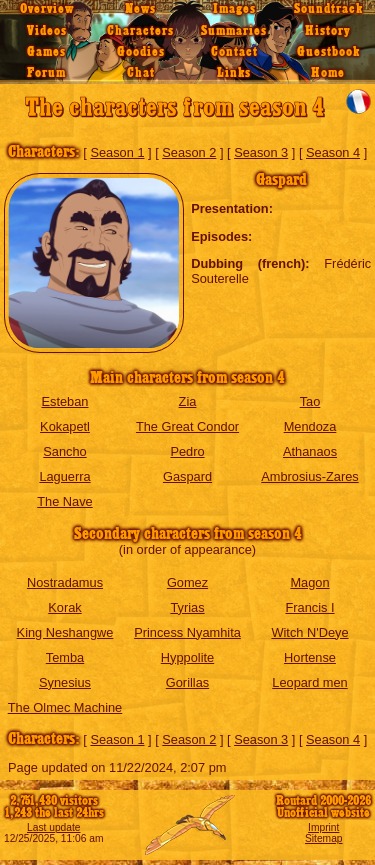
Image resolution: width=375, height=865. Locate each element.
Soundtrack (328, 9)
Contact (234, 52)
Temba (65, 657)
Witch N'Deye (309, 632)
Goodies (141, 52)
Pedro (187, 451)
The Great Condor (187, 426)
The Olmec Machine (65, 707)
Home (328, 73)
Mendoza (310, 426)
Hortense (310, 657)
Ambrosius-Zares (309, 476)
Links (234, 73)
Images (234, 9)
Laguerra (64, 476)
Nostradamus (65, 582)
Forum (46, 73)
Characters (140, 31)
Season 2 (189, 152)
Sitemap (324, 838)
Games (46, 52)
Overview (47, 9)
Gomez (187, 582)
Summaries (234, 31)
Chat (141, 73)
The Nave (64, 501)
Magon (309, 582)
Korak (64, 607)
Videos (47, 31)
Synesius (65, 682)
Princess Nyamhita (187, 632)
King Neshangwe (65, 632)
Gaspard (187, 476)
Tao (310, 401)
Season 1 (117, 152)
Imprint (323, 827)
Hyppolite (187, 657)
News (140, 9)
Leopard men (309, 682)
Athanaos (310, 451)
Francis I (309, 607)
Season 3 (261, 152)
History (328, 31)
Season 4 (333, 152)
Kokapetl (65, 426)
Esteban (65, 401)
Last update (54, 827)
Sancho (64, 451)
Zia (188, 401)
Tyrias (187, 607)
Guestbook (328, 52)
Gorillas (187, 682)
